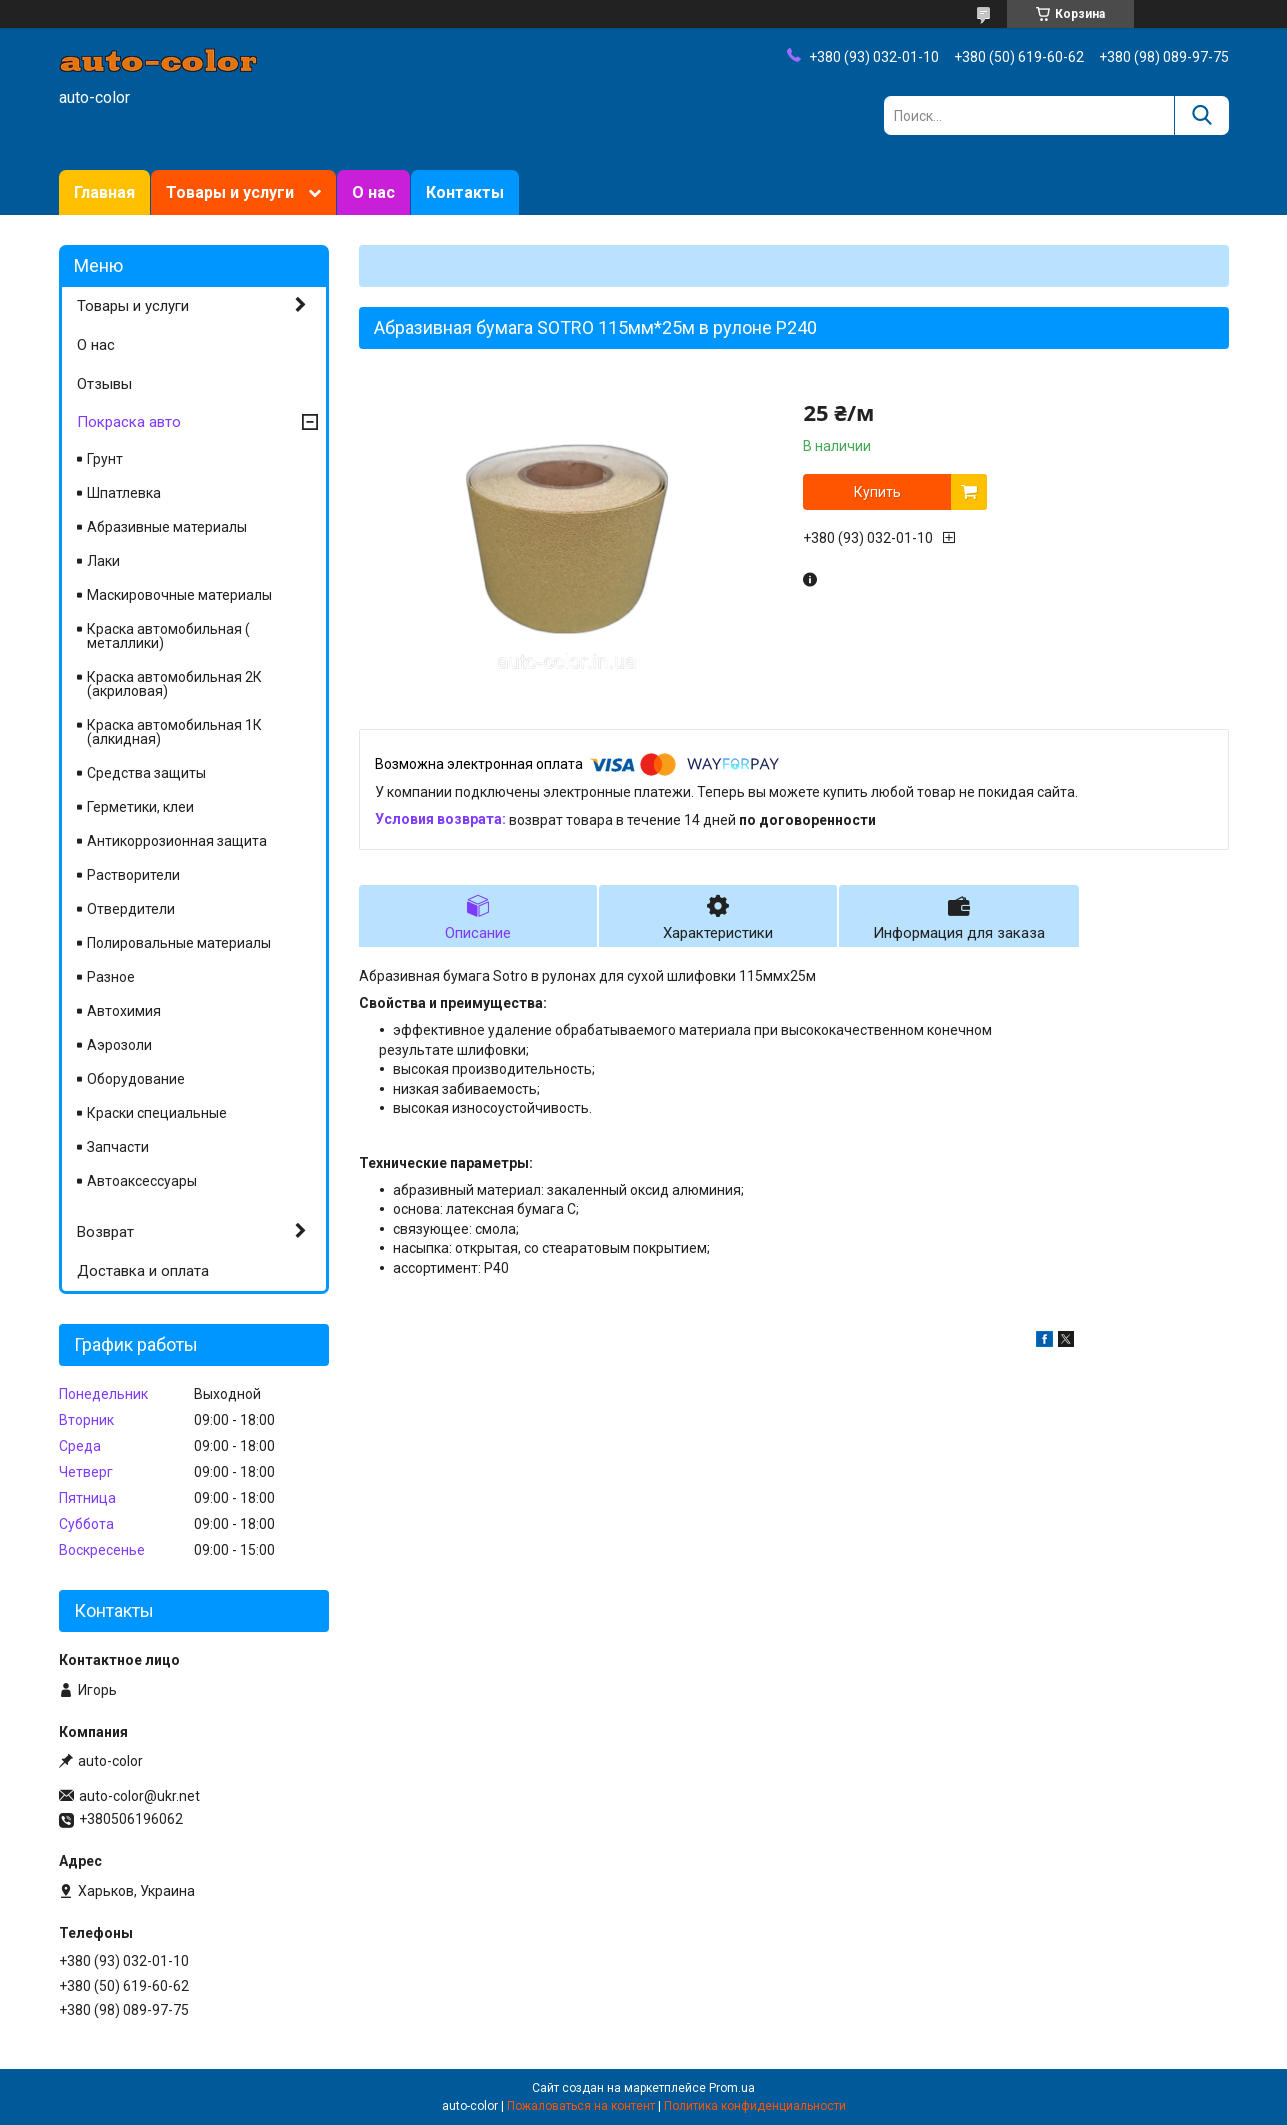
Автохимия (124, 1011)
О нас (373, 192)
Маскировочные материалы (179, 595)
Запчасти (118, 1147)
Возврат (105, 1232)
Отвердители (131, 909)
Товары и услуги (230, 192)
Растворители (133, 875)
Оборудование (136, 1079)
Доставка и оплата (143, 1271)
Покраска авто (129, 422)
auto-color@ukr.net (139, 1796)
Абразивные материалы (167, 527)
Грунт (105, 459)
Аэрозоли (119, 1045)
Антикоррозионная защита (177, 841)
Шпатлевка (124, 493)
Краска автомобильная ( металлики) (168, 636)
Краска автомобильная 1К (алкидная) (174, 732)
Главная (104, 192)
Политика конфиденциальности (755, 2106)
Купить (877, 492)
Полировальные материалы (179, 943)
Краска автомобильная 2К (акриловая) (174, 684)
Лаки (103, 561)
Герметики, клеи (140, 807)
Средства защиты (146, 773)
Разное (111, 977)
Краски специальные (157, 1113)
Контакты (465, 192)
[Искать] (1201, 115)
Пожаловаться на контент (581, 2106)
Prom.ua (732, 2088)
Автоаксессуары (142, 1181)
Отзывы (104, 384)
